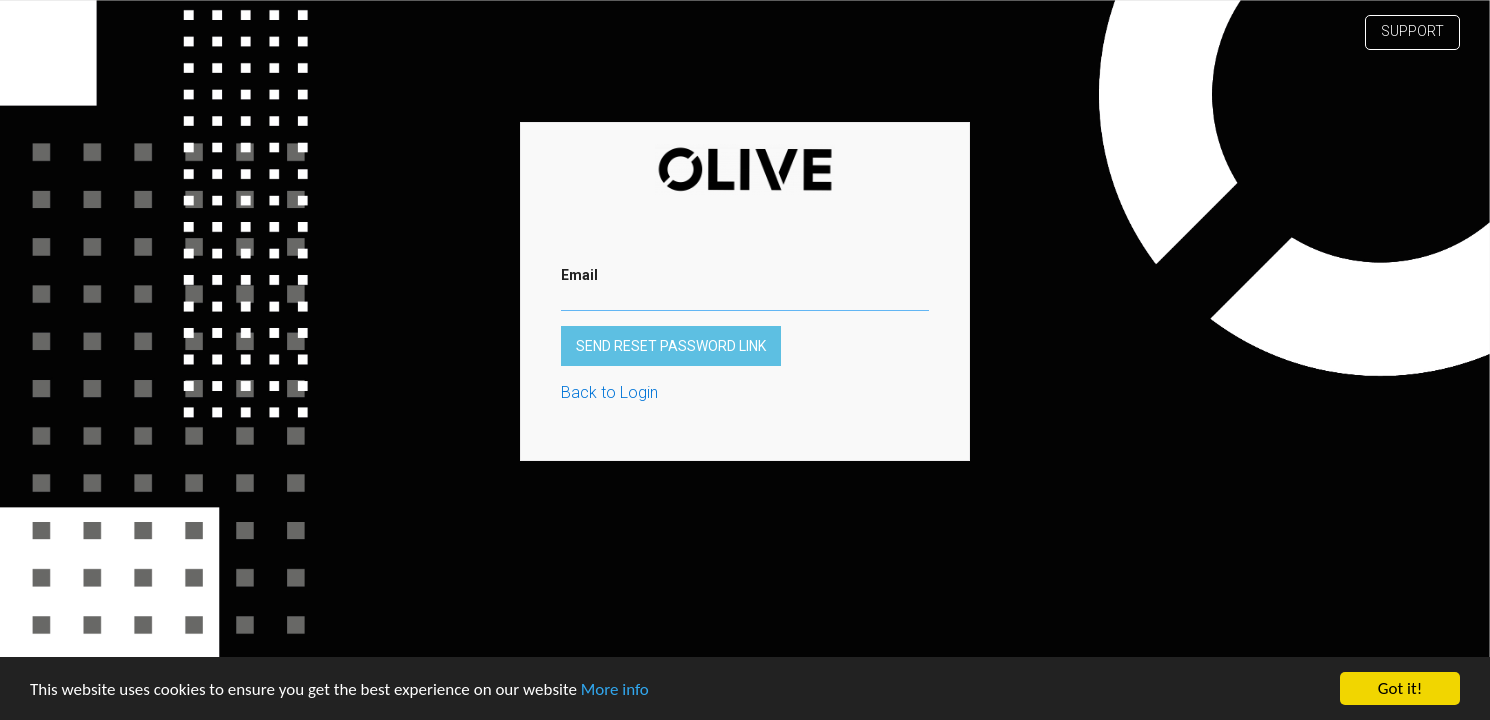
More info (615, 689)
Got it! (1400, 688)
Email (579, 275)
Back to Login (609, 392)
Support (1412, 31)
